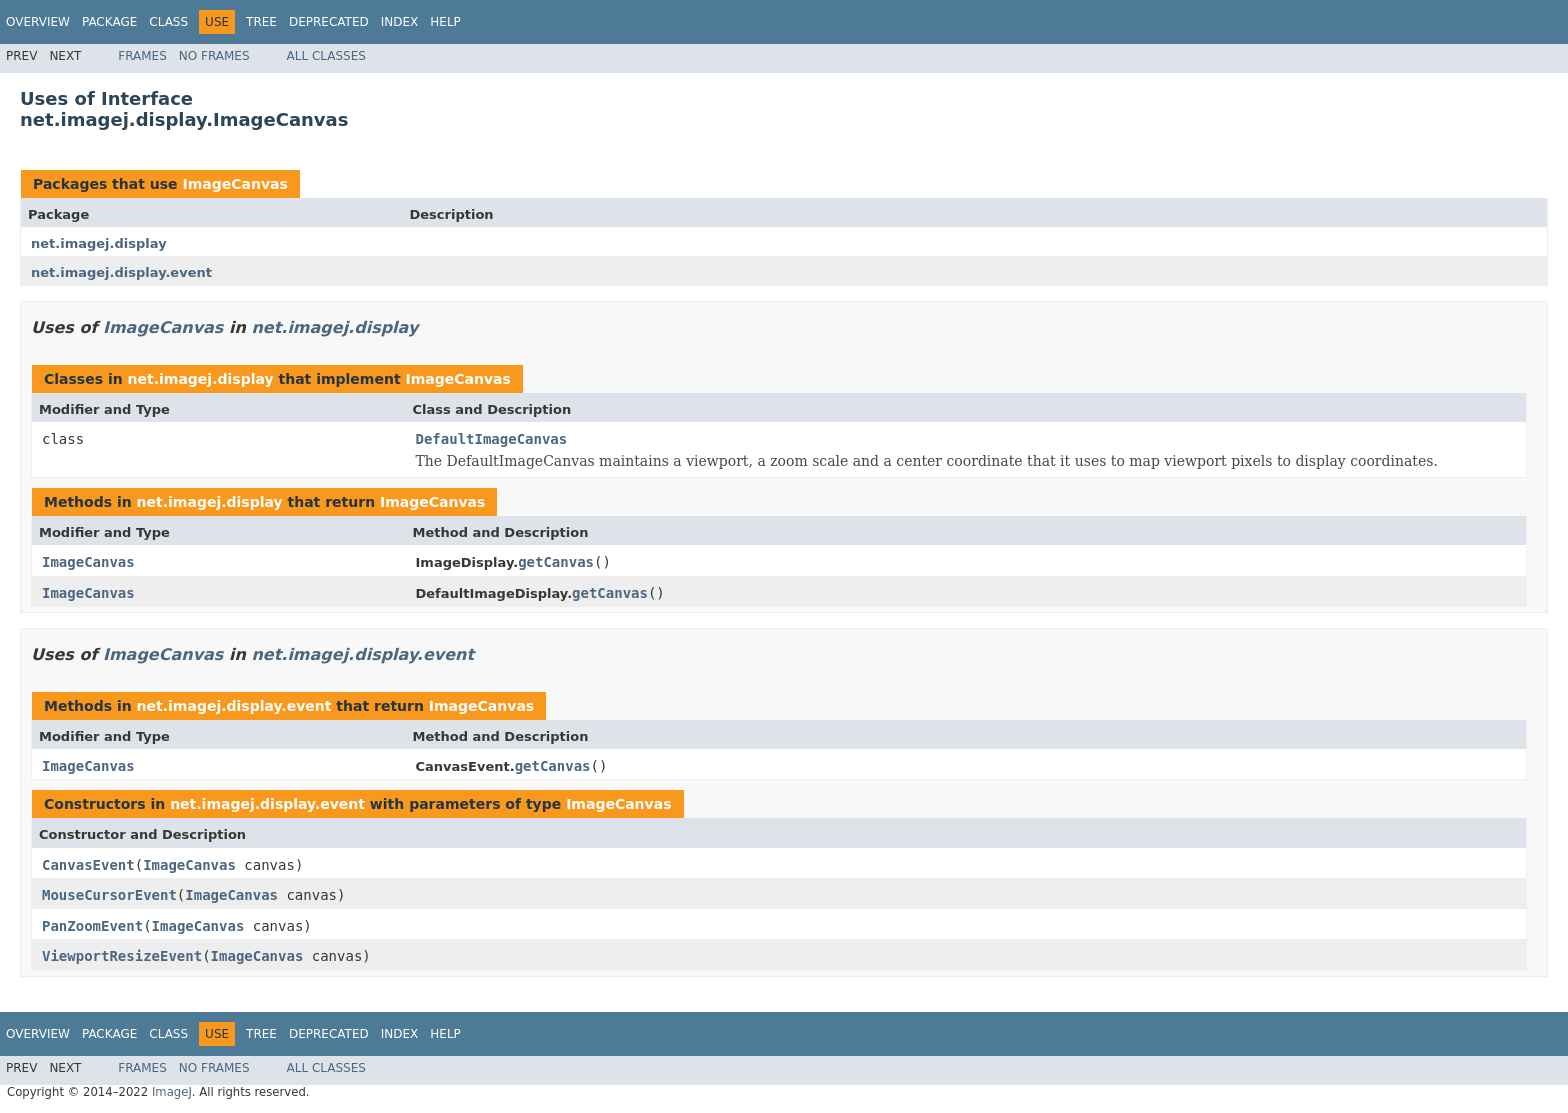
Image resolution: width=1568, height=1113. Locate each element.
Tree (261, 22)
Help (445, 22)
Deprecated (329, 22)
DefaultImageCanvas (492, 439)
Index (400, 22)
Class (168, 22)
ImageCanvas (234, 184)
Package (109, 22)
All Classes (326, 56)
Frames (142, 56)
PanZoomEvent (92, 926)
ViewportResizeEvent (122, 956)
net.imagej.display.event (121, 272)
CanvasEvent (88, 865)
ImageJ (172, 1092)
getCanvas (556, 562)
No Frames (214, 56)
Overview (38, 22)
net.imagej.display (99, 243)
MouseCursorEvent (109, 895)
